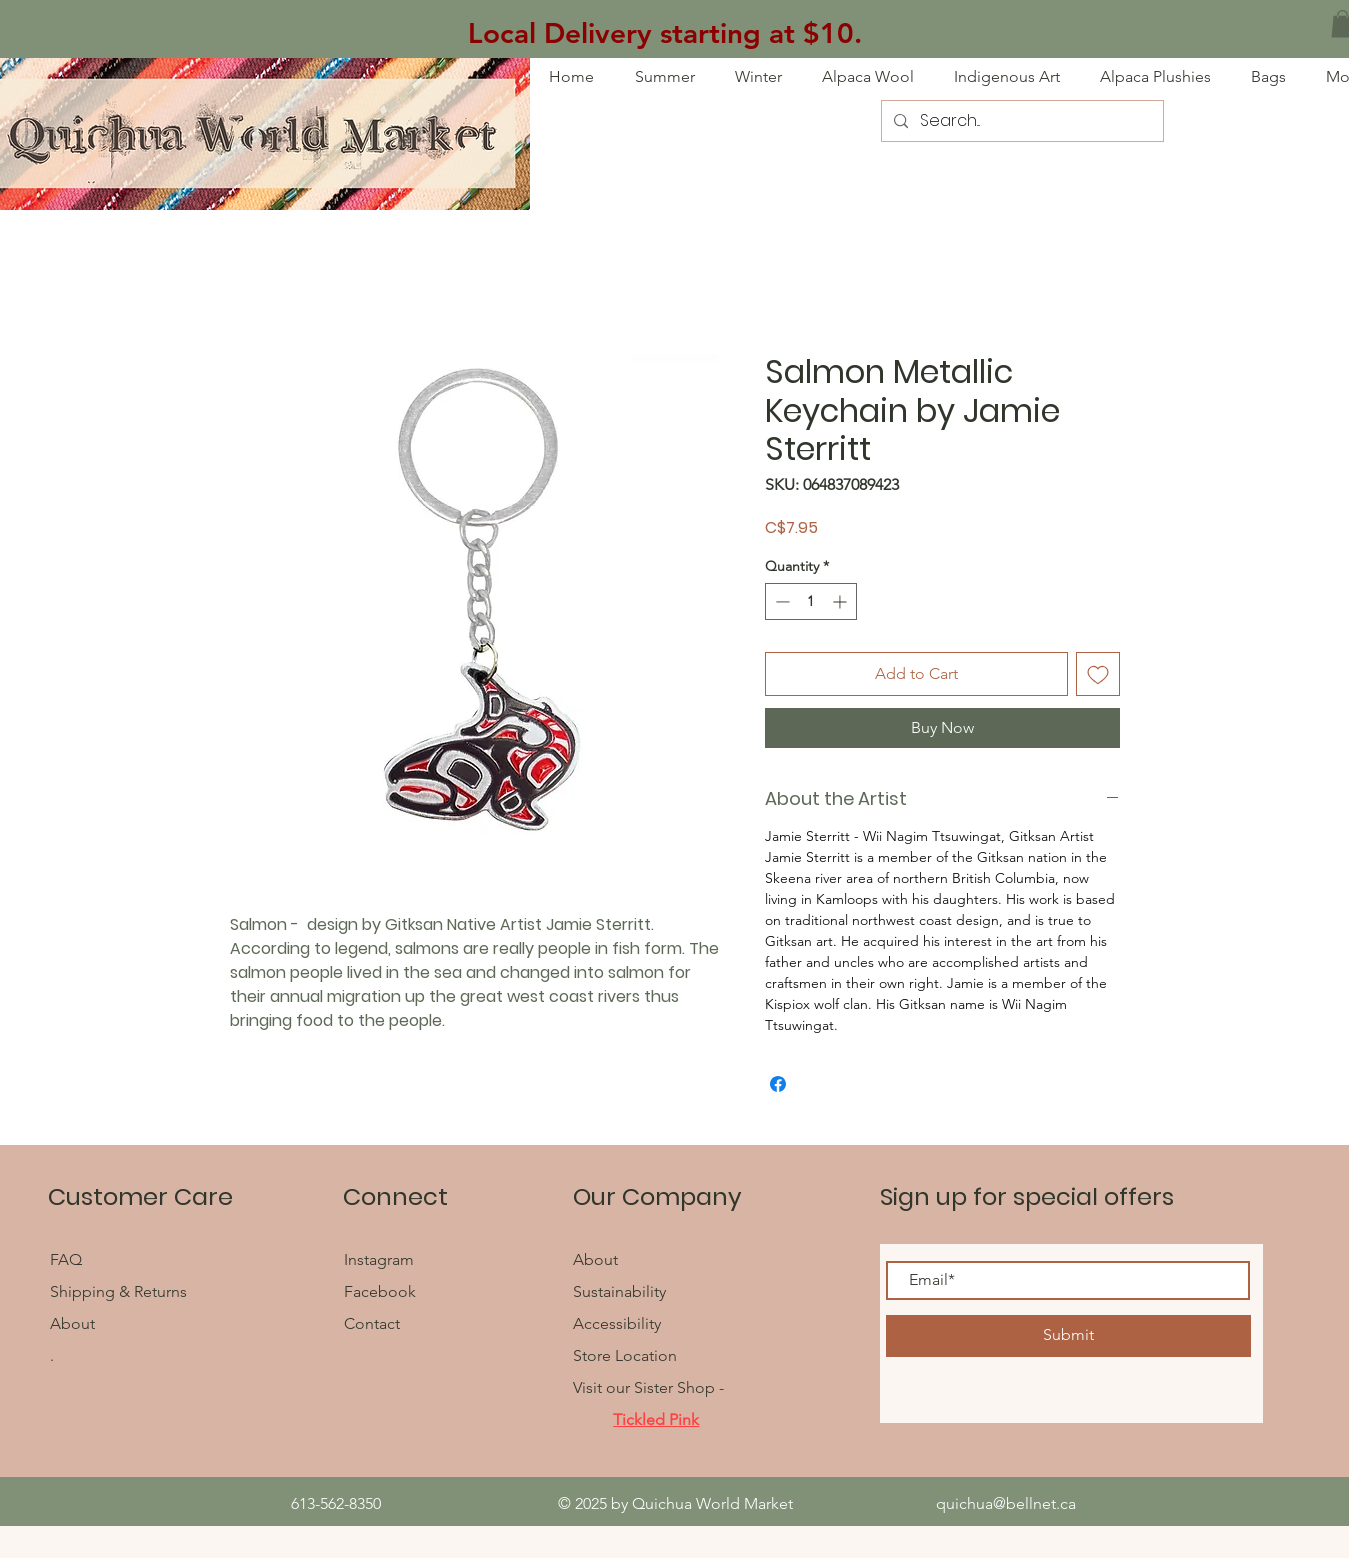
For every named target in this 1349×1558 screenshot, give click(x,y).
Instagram (379, 1259)
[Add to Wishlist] (1098, 674)
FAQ (68, 1259)
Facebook (382, 1291)
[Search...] (1020, 121)
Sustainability (619, 1291)
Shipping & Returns (118, 1291)
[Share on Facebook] (778, 1084)
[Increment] (841, 601)
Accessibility (617, 1323)
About (72, 1323)
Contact (372, 1323)
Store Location (625, 1355)
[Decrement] (780, 601)
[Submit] (1068, 1336)
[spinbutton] (811, 601)
